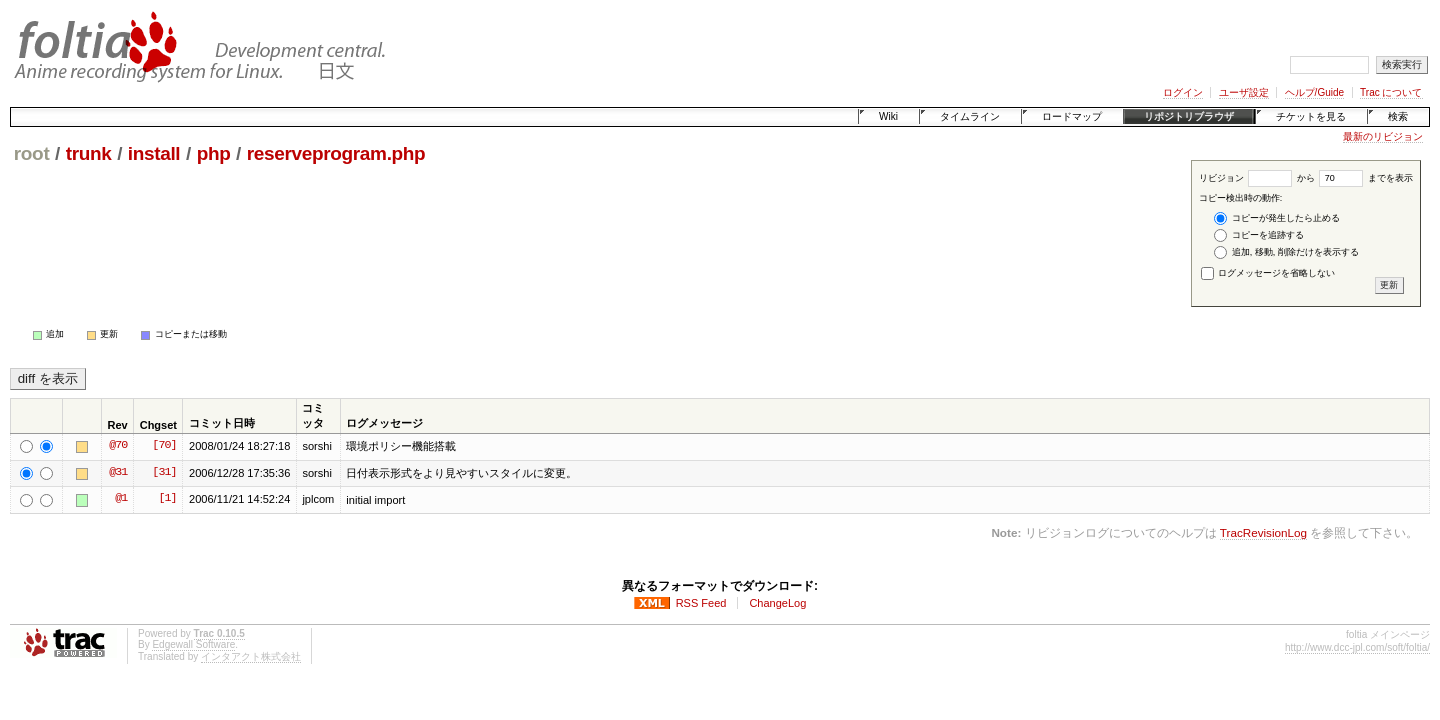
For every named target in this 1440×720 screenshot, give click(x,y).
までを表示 (1366, 178)
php (214, 153)
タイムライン (970, 116)
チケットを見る (1311, 116)
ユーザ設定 (1244, 92)
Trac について (1391, 92)
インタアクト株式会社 (251, 656)
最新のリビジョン (1383, 136)
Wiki (888, 116)
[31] (164, 473)
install (154, 153)
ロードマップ (1072, 116)
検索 (1398, 116)
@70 (118, 446)
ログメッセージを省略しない (1268, 273)
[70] (164, 446)
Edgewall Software (193, 644)
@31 (118, 473)
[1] (167, 499)
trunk (89, 153)
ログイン (1183, 92)
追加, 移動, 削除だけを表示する (1286, 252)
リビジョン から (1257, 178)
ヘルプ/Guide (1314, 92)
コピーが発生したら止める (1277, 218)
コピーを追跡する (1259, 235)
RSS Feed (701, 603)
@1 (121, 499)
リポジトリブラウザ (1189, 116)
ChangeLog (777, 603)
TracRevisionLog (1263, 532)
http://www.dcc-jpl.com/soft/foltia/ (1357, 647)
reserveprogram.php (336, 153)
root (32, 153)
